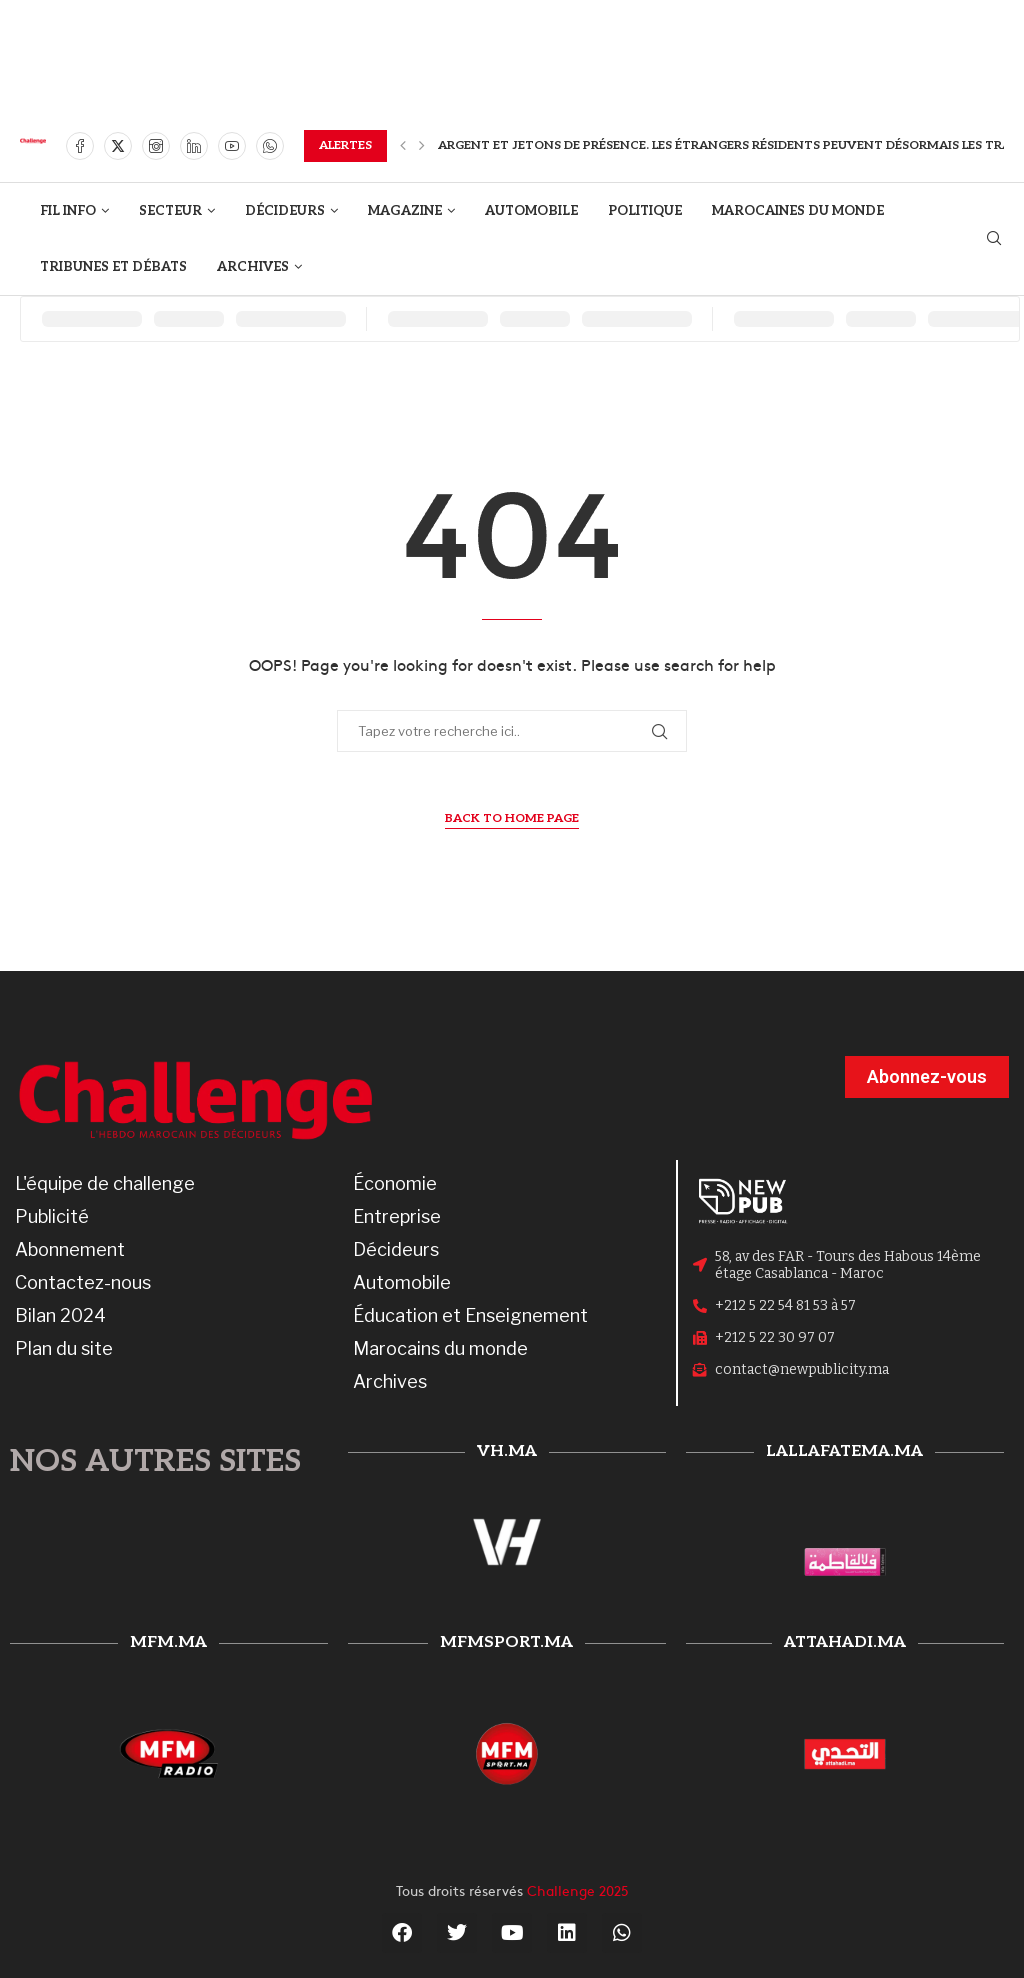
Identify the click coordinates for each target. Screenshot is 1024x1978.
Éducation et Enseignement (470, 1316)
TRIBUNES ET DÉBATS (113, 267)
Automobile (402, 1283)
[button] (403, 146)
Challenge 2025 (578, 1890)
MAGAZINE (405, 211)
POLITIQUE (645, 211)
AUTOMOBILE (531, 211)
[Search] (994, 239)
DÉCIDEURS (285, 211)
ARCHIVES (253, 267)
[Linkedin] (194, 146)
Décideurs (396, 1250)
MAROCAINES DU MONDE (798, 211)
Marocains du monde (440, 1349)
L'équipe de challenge (105, 1184)
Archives (390, 1382)
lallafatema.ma (844, 1451)
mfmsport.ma (506, 1642)
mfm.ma (168, 1642)
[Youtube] (232, 146)
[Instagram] (156, 146)
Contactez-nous (83, 1283)
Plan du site (64, 1349)
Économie (395, 1184)
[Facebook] (80, 146)
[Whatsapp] (270, 146)
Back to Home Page (512, 818)
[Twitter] (118, 146)
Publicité (52, 1217)
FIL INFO (68, 211)
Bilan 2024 (60, 1316)
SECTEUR (170, 211)
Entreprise (397, 1217)
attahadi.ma (845, 1642)
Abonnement (70, 1250)
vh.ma (507, 1451)
